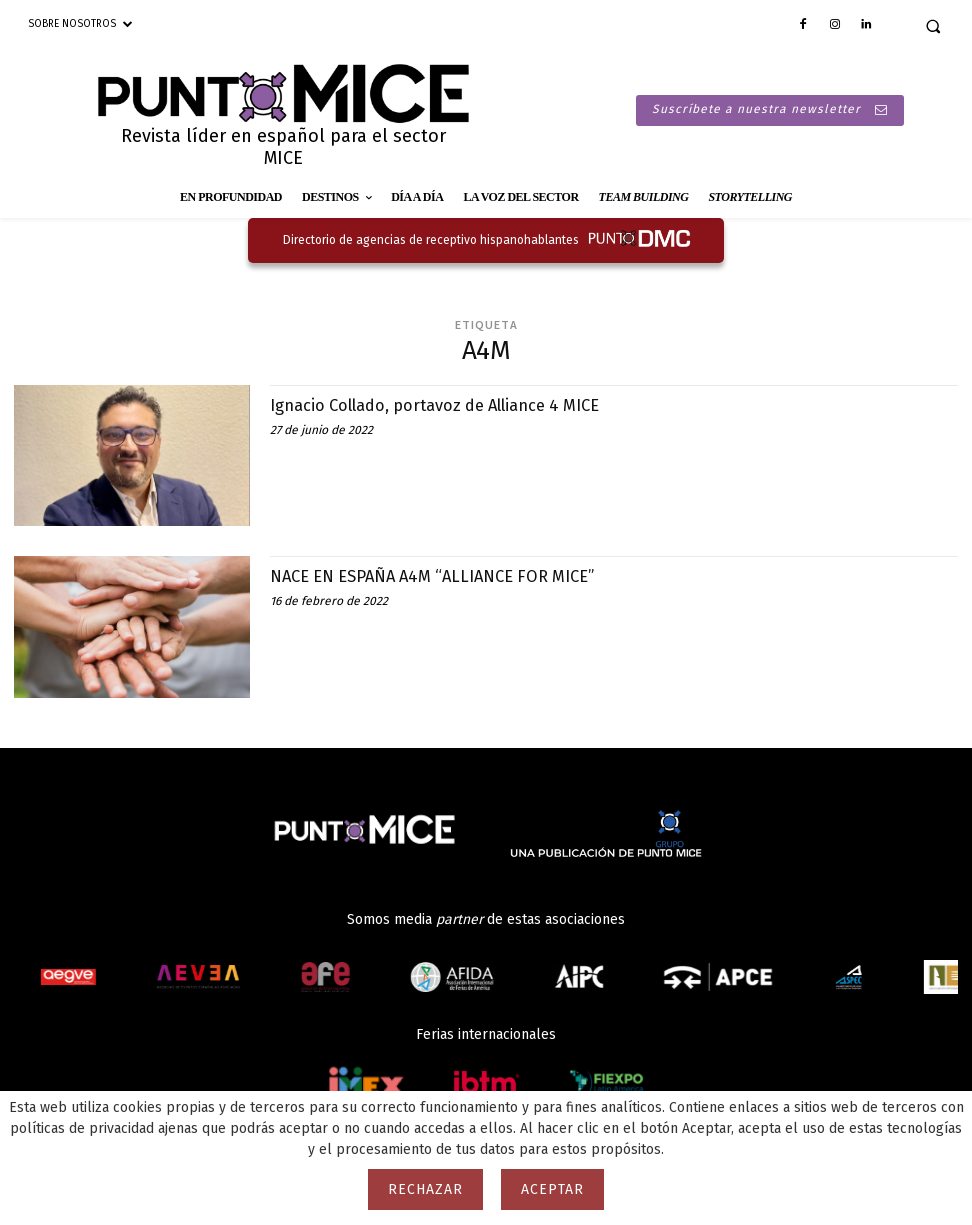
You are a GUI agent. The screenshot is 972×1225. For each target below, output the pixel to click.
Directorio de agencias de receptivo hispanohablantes (431, 240)
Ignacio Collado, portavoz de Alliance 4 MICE (455, 405)
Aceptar (552, 1189)
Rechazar (425, 1189)
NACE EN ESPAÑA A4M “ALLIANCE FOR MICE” (447, 576)
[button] (933, 26)
